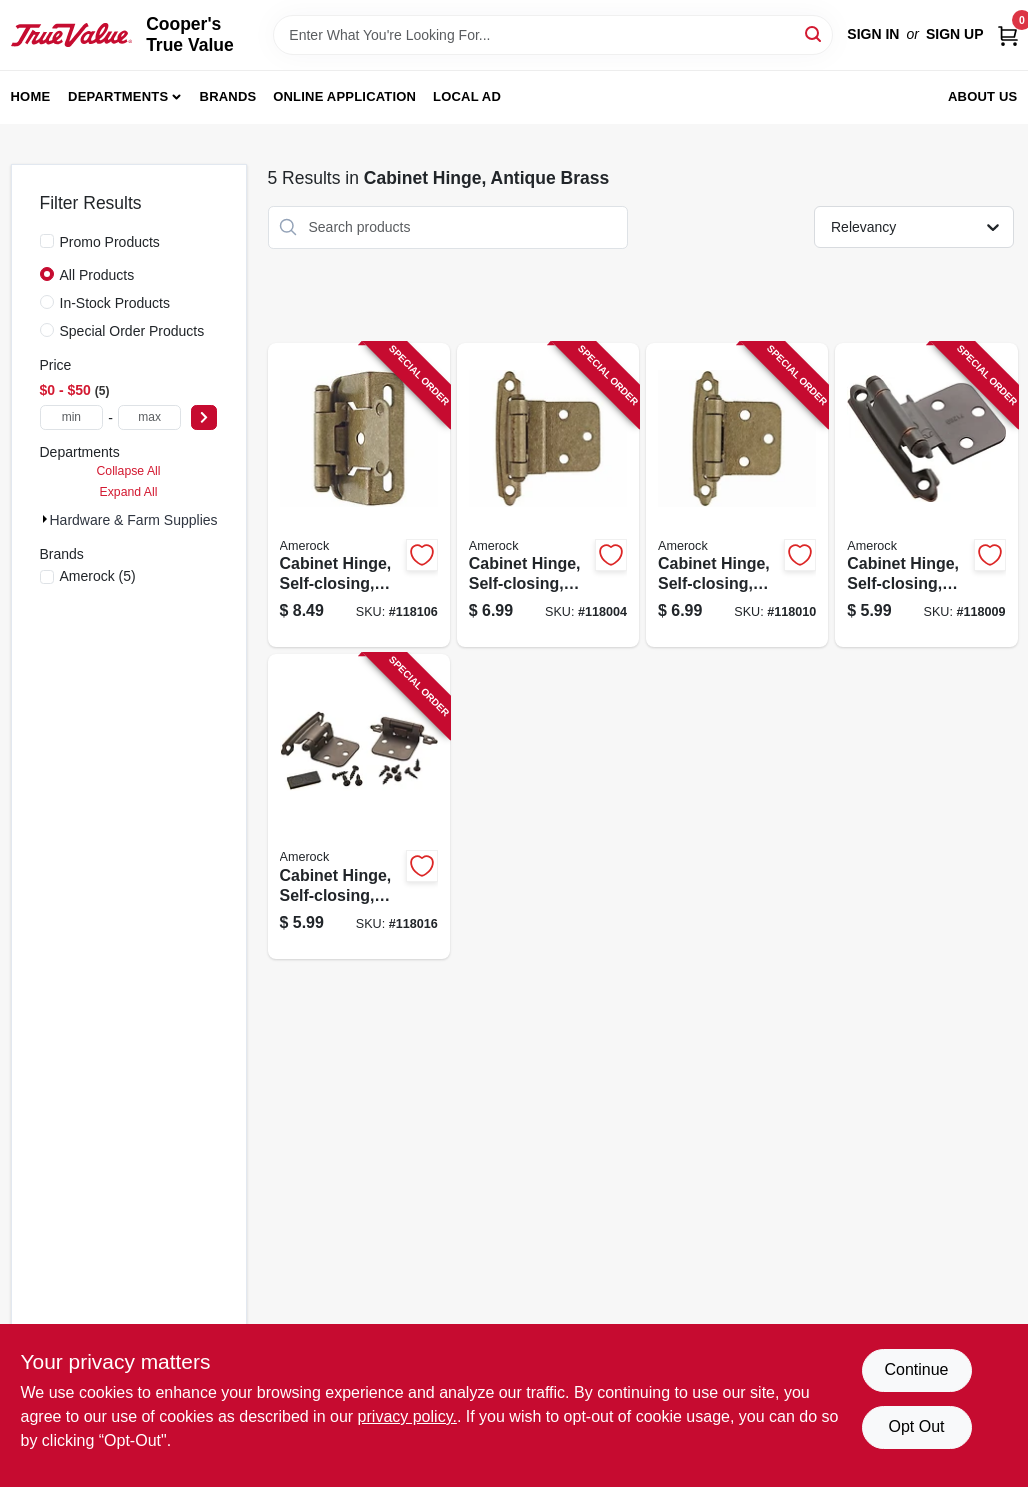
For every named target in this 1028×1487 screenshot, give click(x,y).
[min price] (72, 417)
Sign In (873, 34)
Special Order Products (132, 331)
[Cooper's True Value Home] (72, 35)
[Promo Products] (47, 241)
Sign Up (955, 34)
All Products (97, 275)
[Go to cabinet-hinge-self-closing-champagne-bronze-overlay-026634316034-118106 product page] (359, 495)
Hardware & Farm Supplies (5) (144, 520)
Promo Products (110, 242)
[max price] (150, 417)
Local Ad (467, 96)
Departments (118, 96)
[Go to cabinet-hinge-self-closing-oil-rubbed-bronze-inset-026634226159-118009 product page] (926, 495)
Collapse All (128, 471)
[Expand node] (45, 519)
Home (31, 96)
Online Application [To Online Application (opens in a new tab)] (344, 96)
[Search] (814, 33)
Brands (228, 96)
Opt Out (916, 1426)
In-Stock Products (115, 303)
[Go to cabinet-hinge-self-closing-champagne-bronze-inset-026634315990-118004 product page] (548, 495)
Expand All (129, 492)
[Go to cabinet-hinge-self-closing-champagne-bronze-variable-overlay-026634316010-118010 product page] (737, 495)
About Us (983, 96)
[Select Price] (204, 417)
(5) (98, 576)
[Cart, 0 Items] (1008, 34)
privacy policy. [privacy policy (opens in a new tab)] (407, 1416)
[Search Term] (553, 35)
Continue (916, 1369)
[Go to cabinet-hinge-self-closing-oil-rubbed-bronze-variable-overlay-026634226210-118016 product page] (359, 806)
